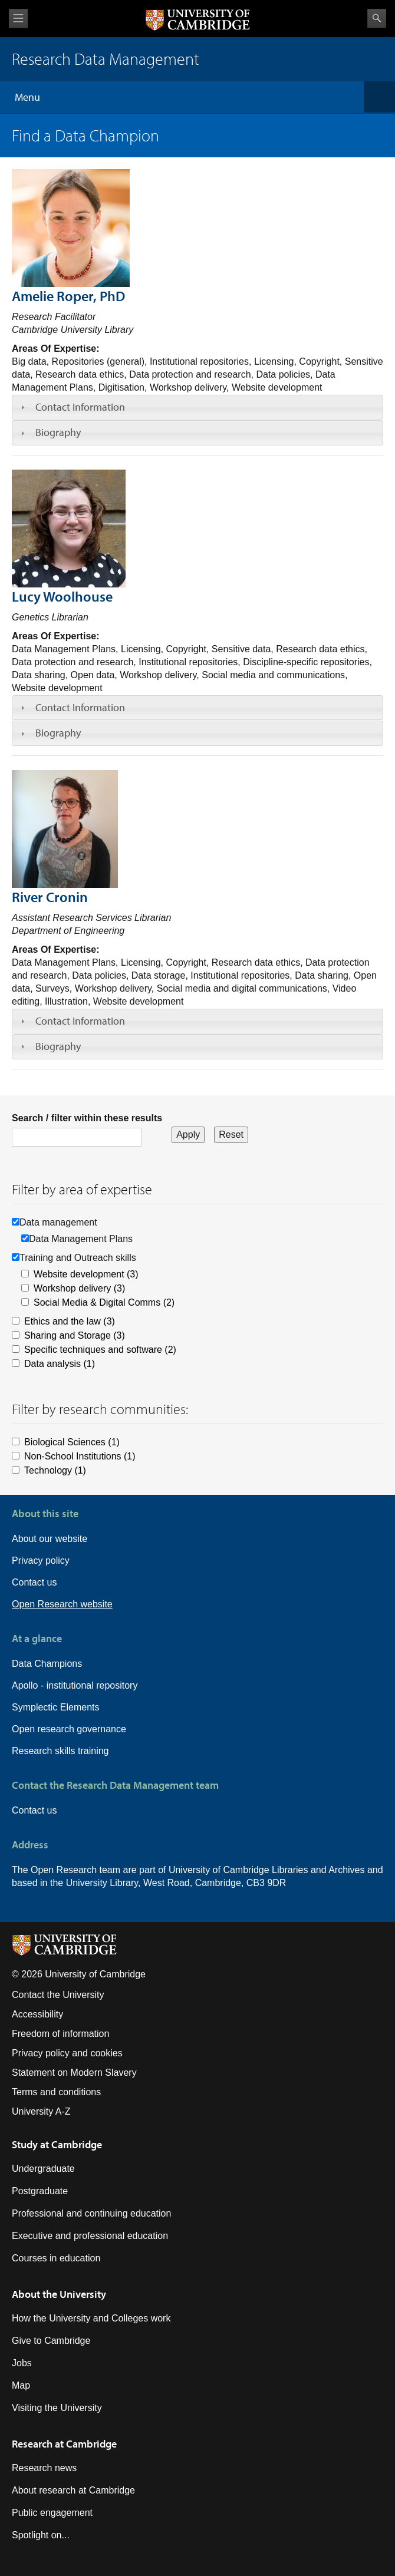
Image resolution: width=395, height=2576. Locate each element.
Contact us (34, 1582)
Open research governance (69, 1729)
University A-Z (41, 2111)
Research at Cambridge (64, 2443)
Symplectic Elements (56, 1707)
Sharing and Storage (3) (74, 1335)
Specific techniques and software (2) (100, 1350)
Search (376, 18)
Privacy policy (41, 1560)
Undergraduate (43, 2169)
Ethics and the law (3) (69, 1321)
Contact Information (80, 407)
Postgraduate (40, 2191)
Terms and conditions (56, 2092)
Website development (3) (86, 1274)
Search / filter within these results (87, 1118)
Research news (44, 2468)
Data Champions (47, 1664)
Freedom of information (60, 2034)
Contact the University (58, 1995)
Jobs (22, 2363)
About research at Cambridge (73, 2490)
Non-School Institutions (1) (80, 1456)
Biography (58, 432)
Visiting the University (57, 2408)
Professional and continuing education (91, 2213)
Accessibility (37, 2014)
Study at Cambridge (57, 2144)
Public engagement (52, 2513)
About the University (59, 2294)
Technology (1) (55, 1470)
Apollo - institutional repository (74, 1685)
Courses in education (56, 2258)
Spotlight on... (41, 2535)
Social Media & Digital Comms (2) (104, 1302)
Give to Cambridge (51, 2341)
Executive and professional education (90, 2236)
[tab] (197, 407)
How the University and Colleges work (91, 2318)
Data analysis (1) (59, 1364)
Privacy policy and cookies (67, 2053)
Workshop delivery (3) (79, 1288)
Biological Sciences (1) (72, 1442)
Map (21, 2385)
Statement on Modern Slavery (74, 2073)
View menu (18, 18)
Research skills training (60, 1751)
